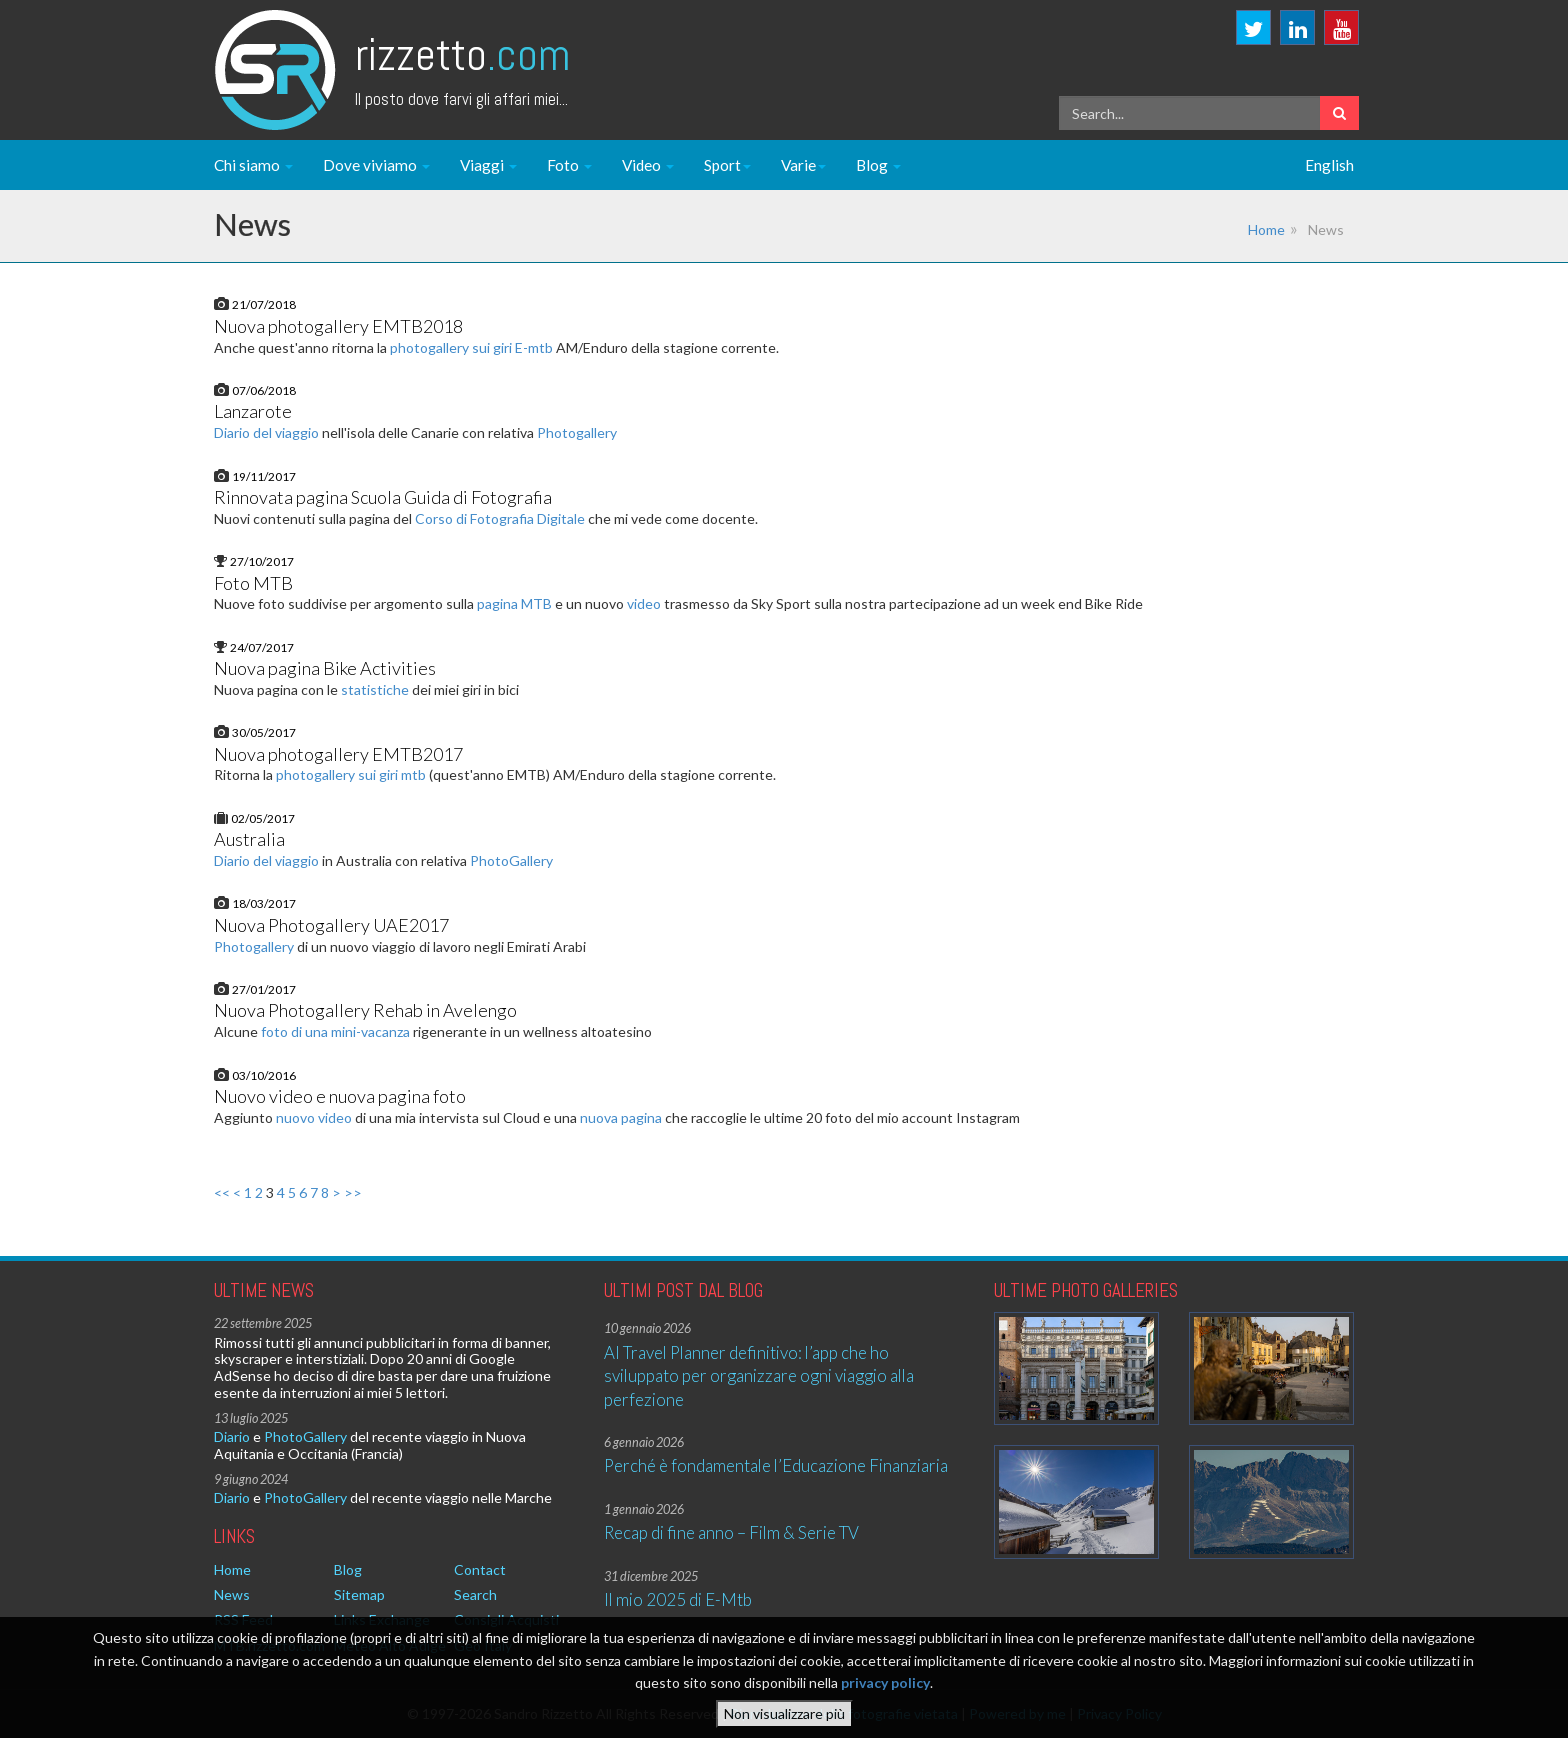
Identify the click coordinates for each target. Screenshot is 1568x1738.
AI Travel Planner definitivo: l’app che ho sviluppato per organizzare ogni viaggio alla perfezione (759, 1376)
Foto (569, 165)
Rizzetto (462, 54)
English (1329, 165)
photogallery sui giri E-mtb (471, 347)
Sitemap (359, 1594)
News (232, 1594)
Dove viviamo (376, 165)
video (644, 603)
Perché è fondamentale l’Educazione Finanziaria (776, 1465)
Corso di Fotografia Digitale (500, 518)
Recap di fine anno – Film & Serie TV (731, 1532)
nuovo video (314, 1117)
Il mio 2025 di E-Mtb (678, 1599)
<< (222, 1192)
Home (1266, 229)
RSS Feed (243, 1619)
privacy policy (885, 1688)
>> (353, 1192)
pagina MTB (514, 603)
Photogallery (577, 432)
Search (475, 1594)
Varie (803, 165)
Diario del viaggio (266, 432)
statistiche (375, 689)
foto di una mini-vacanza (335, 1031)
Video (648, 165)
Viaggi (488, 165)
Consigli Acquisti (506, 1619)
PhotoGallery (511, 860)
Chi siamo (253, 165)
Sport (727, 165)
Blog (878, 165)
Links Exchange (382, 1619)
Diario (232, 1436)
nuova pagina (621, 1117)
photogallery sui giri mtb (351, 774)
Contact (480, 1569)
